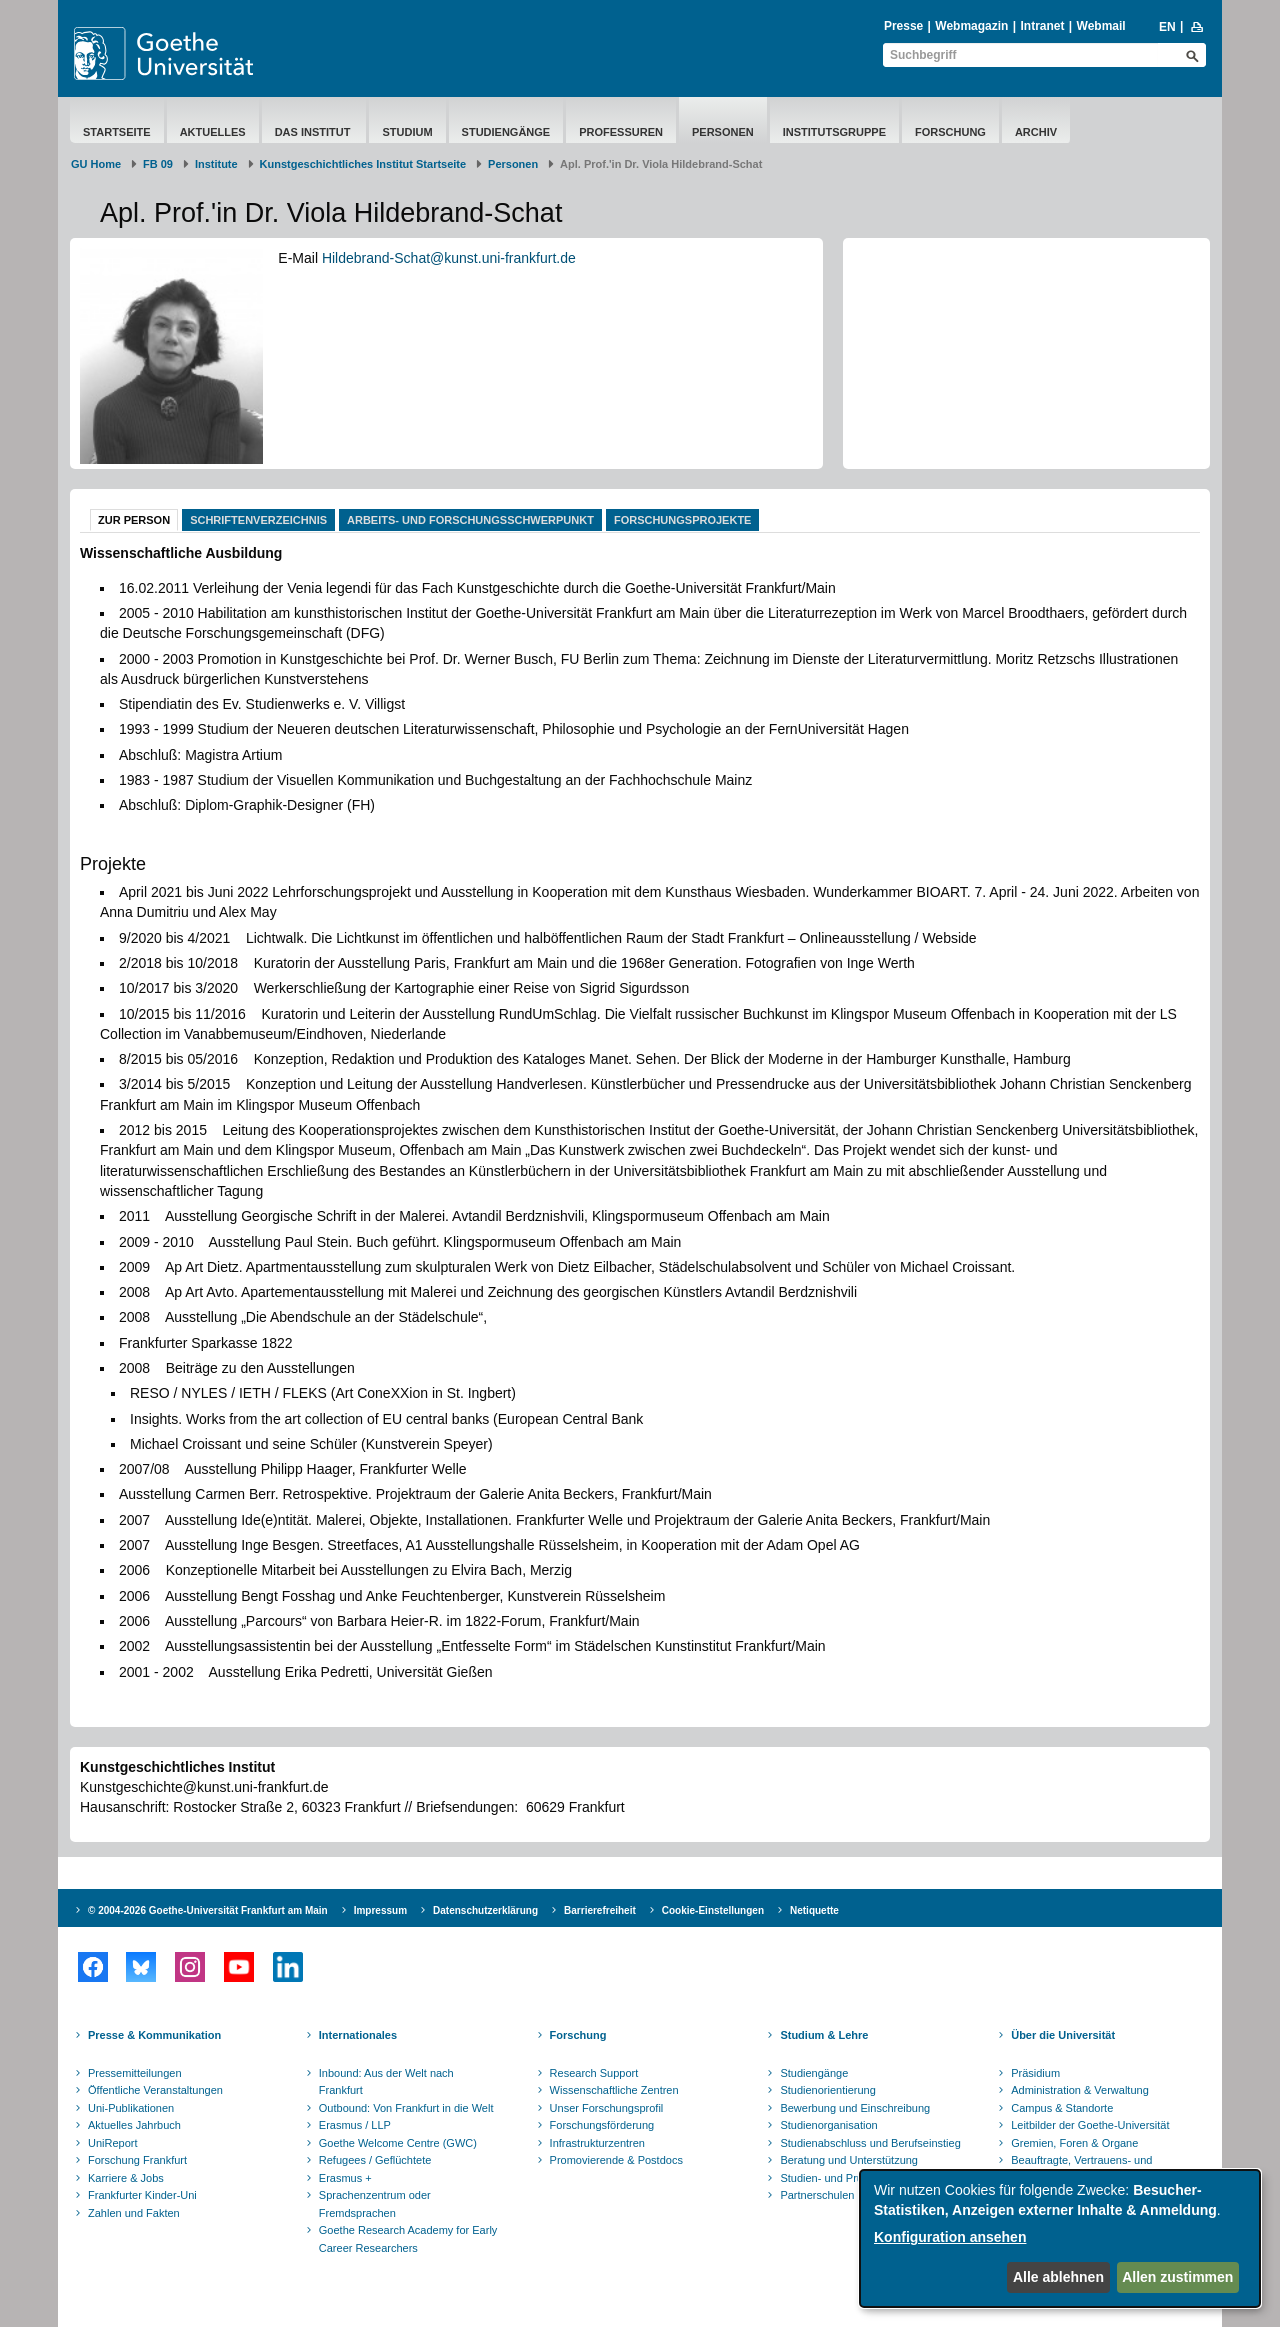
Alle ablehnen (1058, 2277)
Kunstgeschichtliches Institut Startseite (363, 164)
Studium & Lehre (824, 2035)
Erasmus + (345, 2178)
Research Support (594, 2073)
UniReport (113, 2143)
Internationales (358, 2035)
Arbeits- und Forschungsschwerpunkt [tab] (470, 520)
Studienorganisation (828, 2125)
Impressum (380, 1910)
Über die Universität (1063, 2035)
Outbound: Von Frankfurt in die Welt (406, 2108)
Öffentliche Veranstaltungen (155, 2090)
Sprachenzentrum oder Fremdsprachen (375, 2204)
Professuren (621, 132)
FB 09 (158, 164)
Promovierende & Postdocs (616, 2160)
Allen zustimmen (1177, 2277)
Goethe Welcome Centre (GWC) (398, 2143)
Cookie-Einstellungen (713, 1910)
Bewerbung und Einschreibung (855, 2108)
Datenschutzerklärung (485, 1910)
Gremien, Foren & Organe (1074, 2143)
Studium (407, 132)
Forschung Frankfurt (137, 2160)
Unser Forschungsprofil (607, 2108)
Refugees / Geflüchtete (375, 2160)
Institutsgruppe (834, 132)
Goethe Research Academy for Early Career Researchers (408, 2239)
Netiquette (814, 1910)
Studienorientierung (827, 2090)
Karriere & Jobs (126, 2178)
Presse (903, 26)
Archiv (1036, 132)
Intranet (1042, 26)
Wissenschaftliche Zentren (614, 2090)
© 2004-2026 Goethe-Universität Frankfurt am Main (208, 1910)
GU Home (96, 164)
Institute (216, 164)
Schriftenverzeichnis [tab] (258, 520)
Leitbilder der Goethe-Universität (1090, 2125)
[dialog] (1060, 2238)
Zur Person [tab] (134, 520)
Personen (723, 132)
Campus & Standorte (1062, 2108)
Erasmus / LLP (355, 2125)
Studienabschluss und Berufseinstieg (870, 2143)
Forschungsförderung (602, 2125)
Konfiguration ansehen (950, 2237)
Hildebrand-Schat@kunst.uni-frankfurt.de (449, 258)
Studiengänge (506, 132)
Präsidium (1035, 2073)
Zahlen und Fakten (134, 2213)
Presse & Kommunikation (154, 2035)
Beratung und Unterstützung (849, 2160)
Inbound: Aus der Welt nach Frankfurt (386, 2082)
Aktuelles (213, 132)
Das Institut (314, 132)
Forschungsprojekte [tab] (683, 520)
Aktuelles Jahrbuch (134, 2125)
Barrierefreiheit (600, 1910)
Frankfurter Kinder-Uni (142, 2195)
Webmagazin (971, 26)
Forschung (950, 132)
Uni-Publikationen (131, 2108)
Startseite (117, 132)
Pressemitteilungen (135, 2073)
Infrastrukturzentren (597, 2143)
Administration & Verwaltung (1080, 2090)
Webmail (1101, 26)
